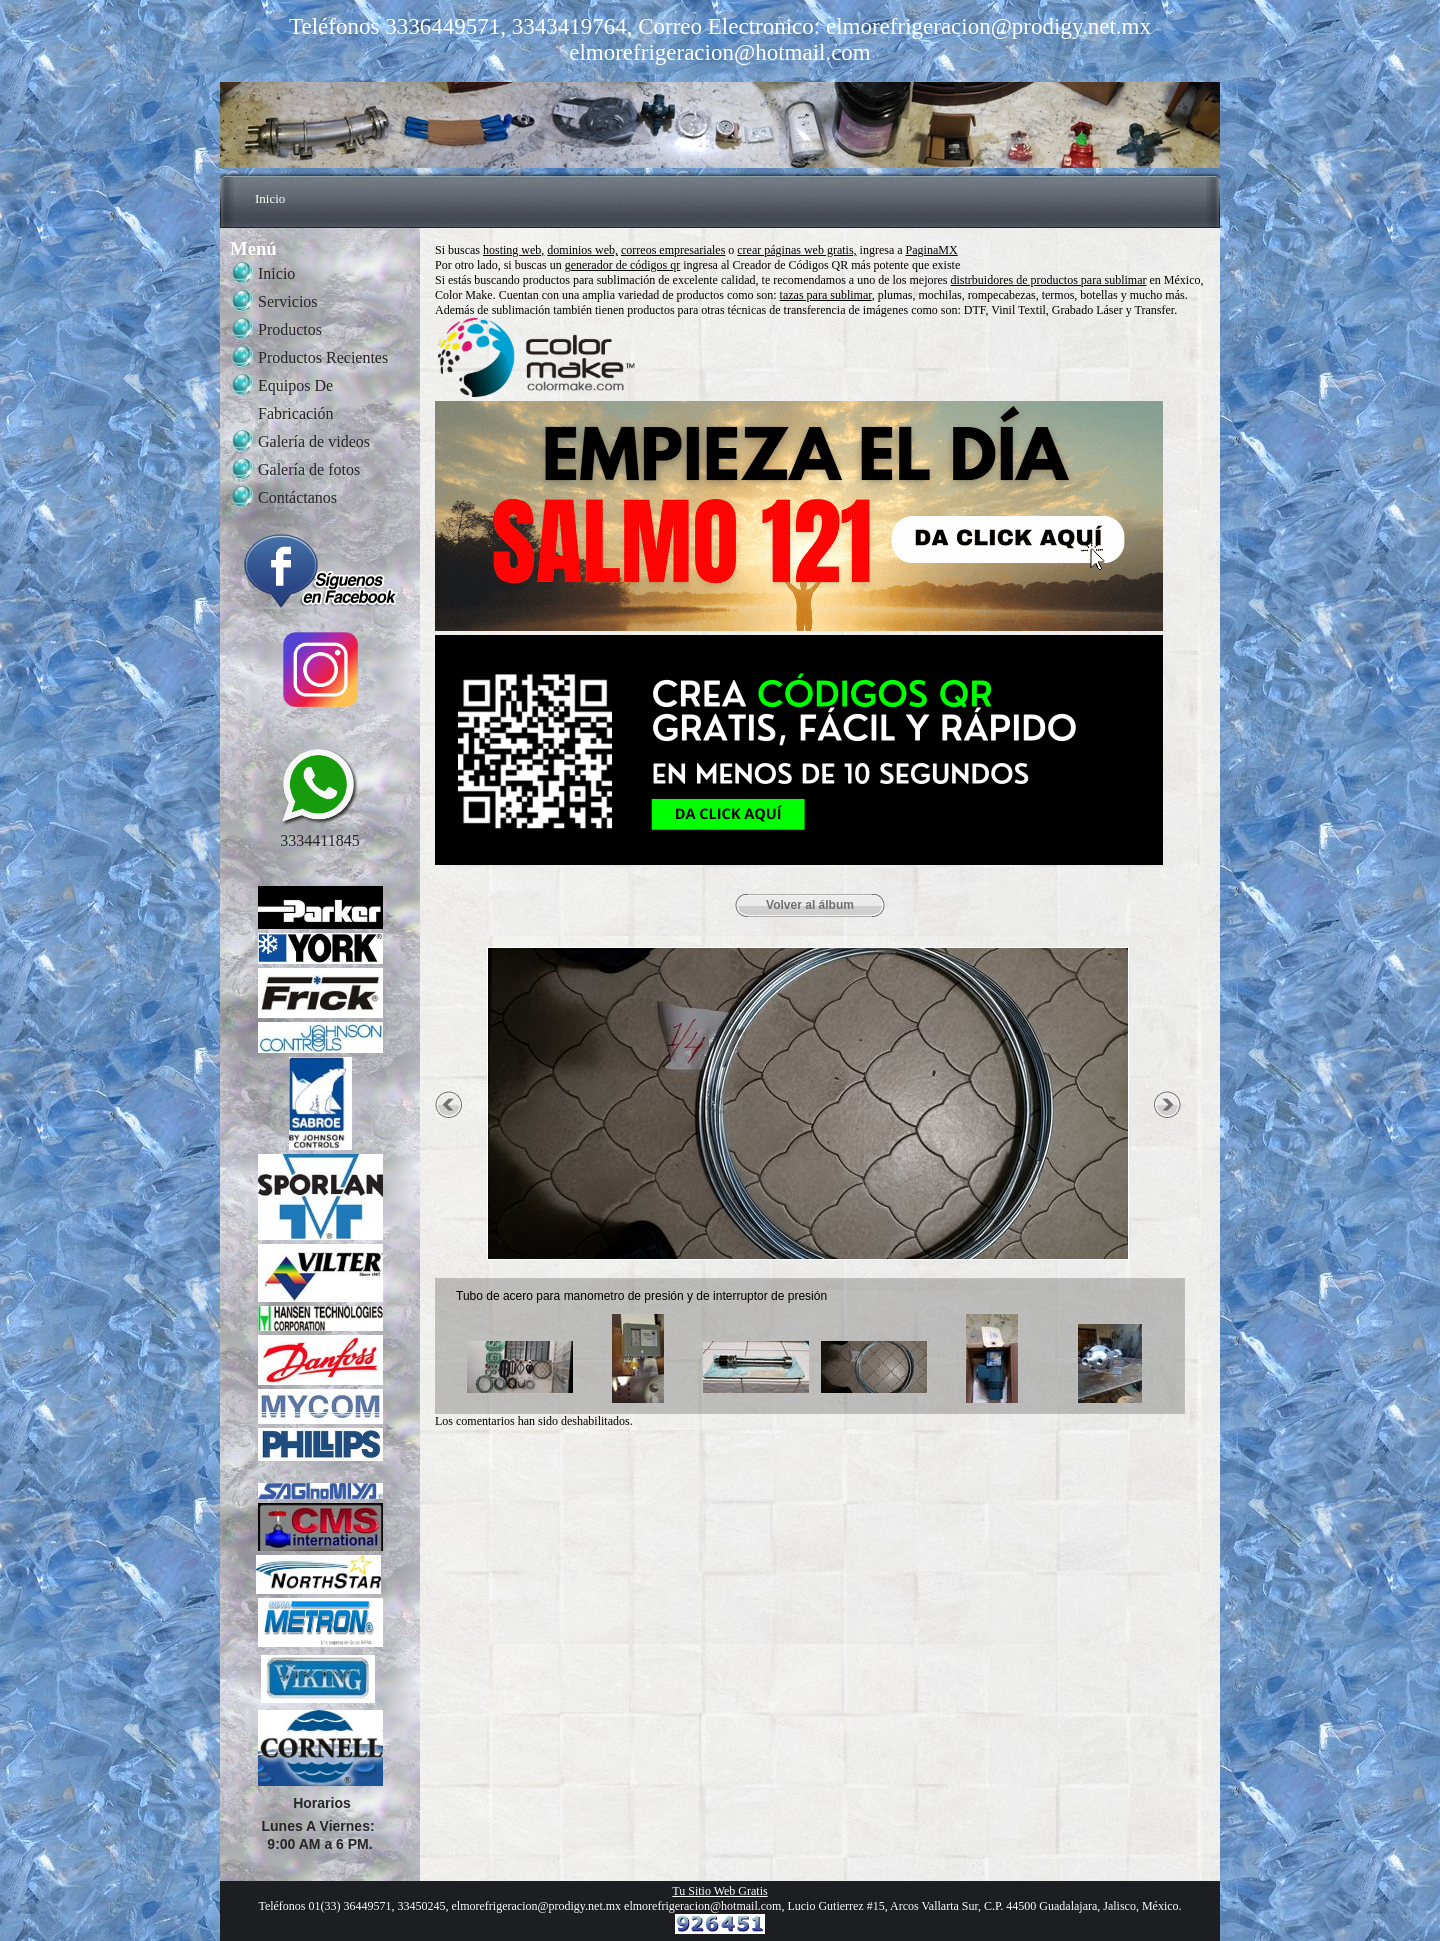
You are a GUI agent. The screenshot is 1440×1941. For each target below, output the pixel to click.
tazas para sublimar (826, 295)
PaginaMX (932, 250)
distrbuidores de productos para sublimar (1049, 280)
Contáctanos (297, 497)
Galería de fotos (309, 469)
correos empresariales (673, 250)
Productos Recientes (323, 357)
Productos (290, 329)
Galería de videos (314, 441)
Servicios (288, 301)
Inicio (270, 198)
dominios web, (582, 250)
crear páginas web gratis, (796, 250)
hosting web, (513, 250)
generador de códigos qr (623, 265)
